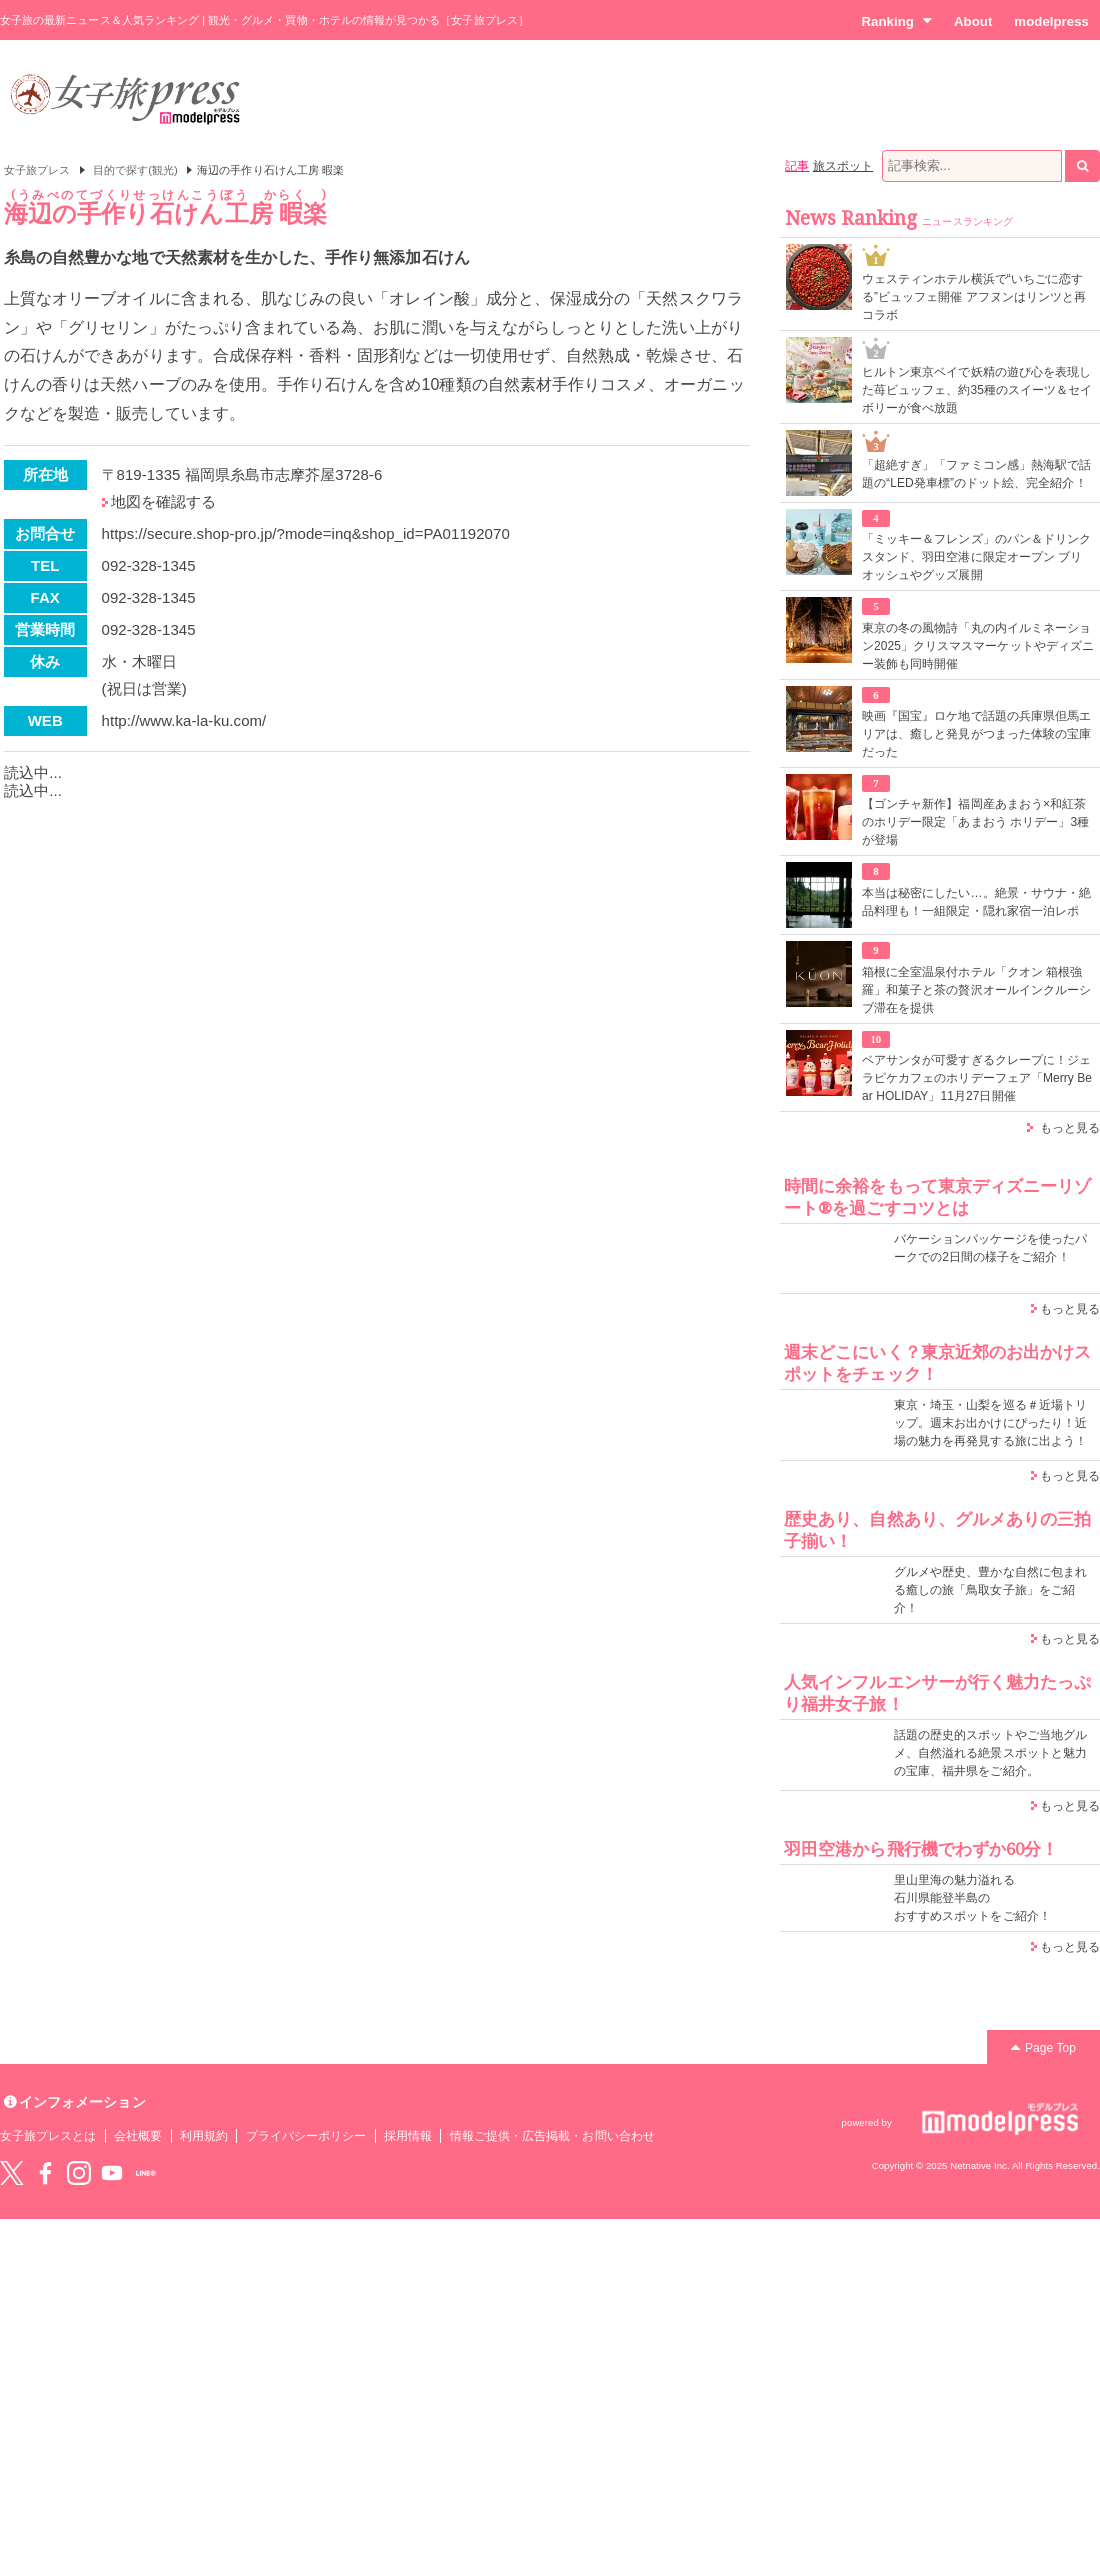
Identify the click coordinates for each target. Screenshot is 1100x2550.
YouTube (112, 2173)
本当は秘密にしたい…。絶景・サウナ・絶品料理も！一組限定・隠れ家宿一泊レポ (976, 902)
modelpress (1051, 21)
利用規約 (204, 2136)
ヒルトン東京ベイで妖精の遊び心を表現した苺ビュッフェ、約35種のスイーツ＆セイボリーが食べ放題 (977, 390)
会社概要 (138, 2136)
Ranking (896, 21)
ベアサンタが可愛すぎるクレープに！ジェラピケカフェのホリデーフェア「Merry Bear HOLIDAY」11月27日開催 (977, 1078)
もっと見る (1070, 1128)
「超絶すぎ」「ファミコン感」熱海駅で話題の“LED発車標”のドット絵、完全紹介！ (976, 474)
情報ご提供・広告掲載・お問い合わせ (552, 2136)
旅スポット (843, 166)
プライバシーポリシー (306, 2136)
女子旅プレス (37, 170)
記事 (797, 166)
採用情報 (408, 2136)
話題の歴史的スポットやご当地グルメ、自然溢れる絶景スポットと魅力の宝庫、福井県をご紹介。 (990, 1753)
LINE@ (146, 2173)
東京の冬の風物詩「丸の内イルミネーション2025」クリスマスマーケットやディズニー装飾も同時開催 (978, 646)
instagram (79, 2173)
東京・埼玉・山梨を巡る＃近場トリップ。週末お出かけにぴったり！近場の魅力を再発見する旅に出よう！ (990, 1423)
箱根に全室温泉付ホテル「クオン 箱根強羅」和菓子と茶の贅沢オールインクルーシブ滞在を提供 (976, 990)
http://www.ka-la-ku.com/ (184, 720)
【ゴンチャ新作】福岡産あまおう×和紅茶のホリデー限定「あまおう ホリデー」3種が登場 (975, 822)
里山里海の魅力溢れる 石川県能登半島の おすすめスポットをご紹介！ (972, 1898)
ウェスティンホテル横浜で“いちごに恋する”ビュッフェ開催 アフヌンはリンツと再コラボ (974, 297)
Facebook (45, 2173)
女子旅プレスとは (48, 2136)
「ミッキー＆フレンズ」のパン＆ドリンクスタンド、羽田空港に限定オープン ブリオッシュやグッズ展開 (976, 557)
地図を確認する (163, 501)
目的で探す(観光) (135, 170)
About (973, 21)
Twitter (12, 2173)
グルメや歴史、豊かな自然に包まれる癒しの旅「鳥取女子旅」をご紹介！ (990, 1590)
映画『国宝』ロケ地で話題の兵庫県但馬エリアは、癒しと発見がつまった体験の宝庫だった (976, 734)
